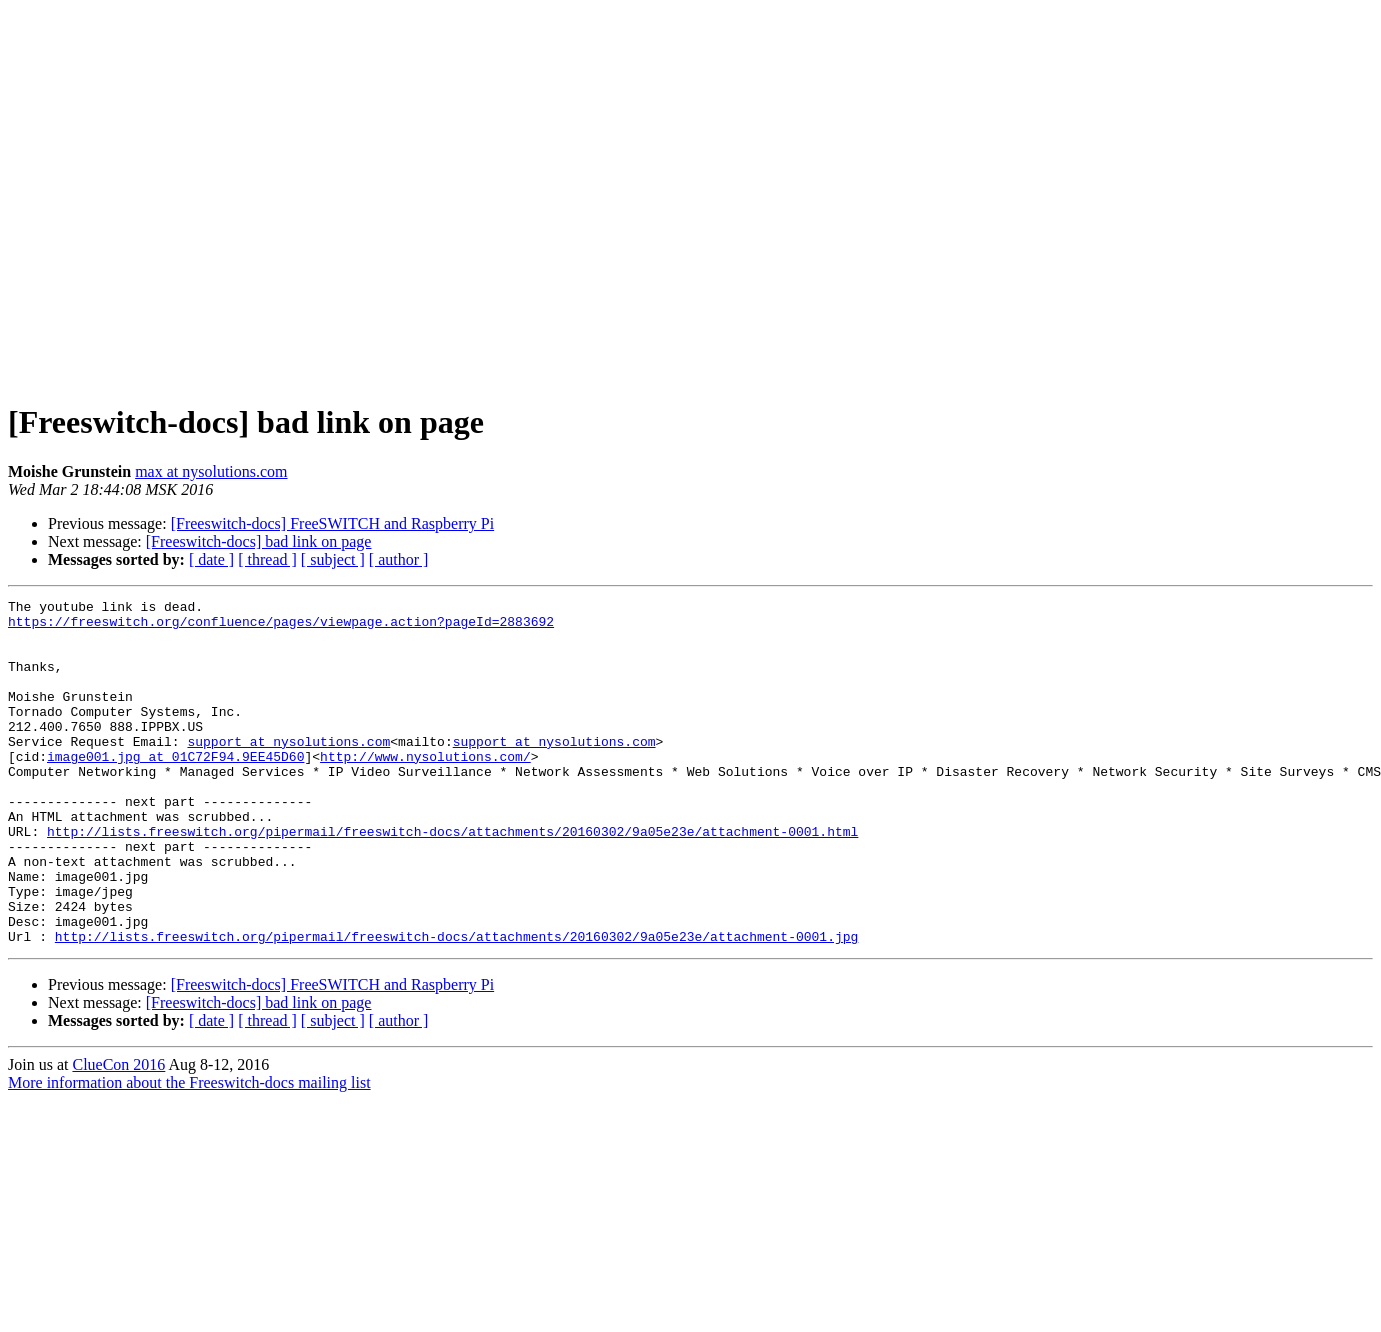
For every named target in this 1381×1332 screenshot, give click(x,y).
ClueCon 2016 (118, 1133)
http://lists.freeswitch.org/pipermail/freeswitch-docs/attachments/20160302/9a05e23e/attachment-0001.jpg (456, 1005)
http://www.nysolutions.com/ (425, 789)
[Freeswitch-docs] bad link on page (259, 541)
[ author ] (399, 559)
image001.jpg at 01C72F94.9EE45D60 (175, 789)
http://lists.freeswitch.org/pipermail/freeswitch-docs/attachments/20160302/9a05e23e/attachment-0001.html (452, 879)
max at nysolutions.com (211, 471)
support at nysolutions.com (288, 771)
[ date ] (211, 559)
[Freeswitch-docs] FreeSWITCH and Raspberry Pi (332, 523)
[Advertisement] (187, 195)
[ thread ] (267, 559)
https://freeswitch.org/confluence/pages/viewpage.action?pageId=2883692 (281, 627)
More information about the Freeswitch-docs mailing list (189, 1151)
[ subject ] (333, 559)
